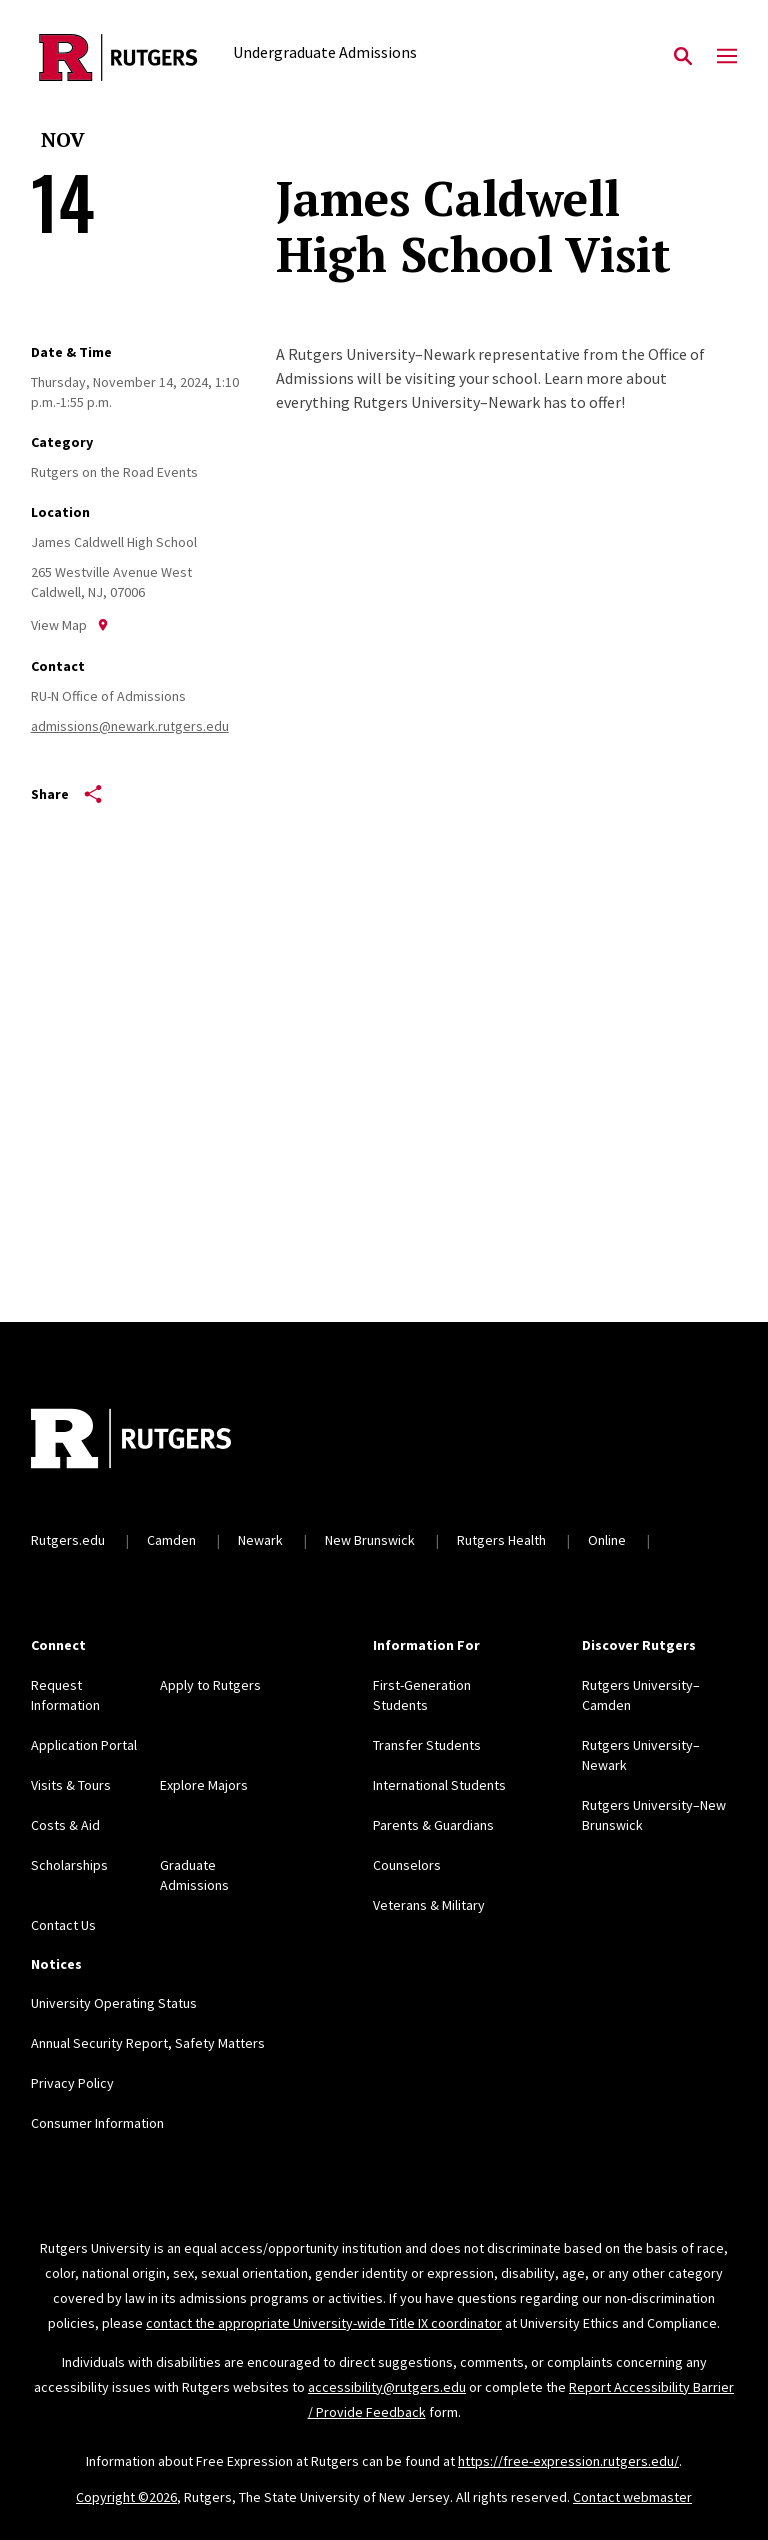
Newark (260, 1540)
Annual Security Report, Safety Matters (148, 2043)
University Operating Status (114, 2003)
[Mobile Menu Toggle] (727, 57)
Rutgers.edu (68, 1540)
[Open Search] (683, 57)
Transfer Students (427, 1745)
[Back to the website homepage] (118, 57)
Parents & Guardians (433, 1825)
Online (607, 1540)
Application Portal (84, 1745)
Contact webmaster (632, 2497)
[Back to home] (163, 1441)
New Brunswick (370, 1540)
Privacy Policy (72, 2083)
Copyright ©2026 (126, 2497)
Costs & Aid (65, 1825)
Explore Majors (204, 1785)
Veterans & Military (429, 1905)
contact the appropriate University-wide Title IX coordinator (324, 2323)
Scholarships (69, 1865)
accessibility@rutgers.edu (387, 2387)
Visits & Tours (71, 1785)
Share (66, 794)
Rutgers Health (501, 1540)
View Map (70, 625)
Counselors (407, 1865)
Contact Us (63, 1925)
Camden (171, 1540)
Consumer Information (97, 2123)
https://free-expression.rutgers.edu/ (568, 2461)
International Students (439, 1785)
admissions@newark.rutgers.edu (130, 726)
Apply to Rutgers (210, 1685)
